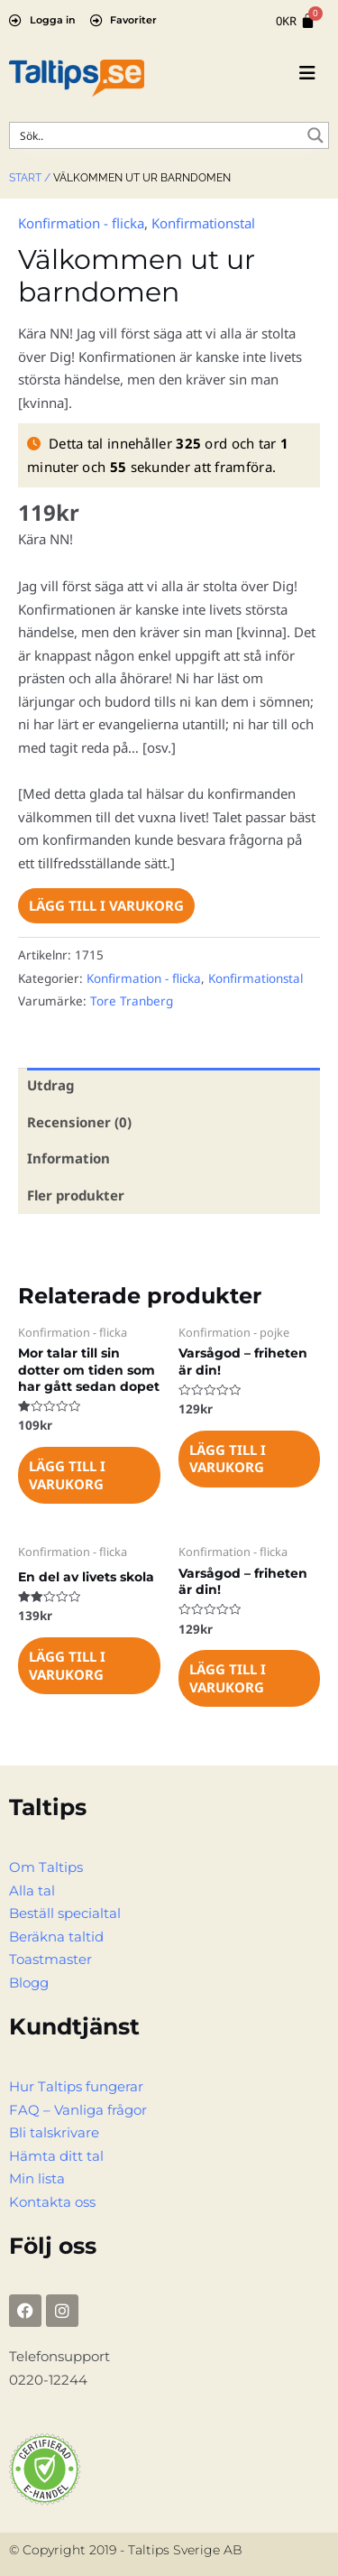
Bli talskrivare (54, 2132)
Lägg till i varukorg (106, 905)
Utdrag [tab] (50, 1085)
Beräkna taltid (56, 1936)
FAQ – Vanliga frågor (78, 2109)
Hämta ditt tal (56, 2155)
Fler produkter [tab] (75, 1195)
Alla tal (32, 1890)
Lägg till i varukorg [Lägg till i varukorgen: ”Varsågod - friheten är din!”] (227, 1459)
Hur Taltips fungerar (76, 2086)
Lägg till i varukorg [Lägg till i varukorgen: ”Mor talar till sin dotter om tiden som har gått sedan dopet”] (67, 1475)
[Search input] (157, 135)
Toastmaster (50, 1959)
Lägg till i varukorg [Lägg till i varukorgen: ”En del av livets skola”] (67, 1665)
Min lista (37, 2178)
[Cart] (295, 21)
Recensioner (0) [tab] (79, 1122)
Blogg (29, 1982)
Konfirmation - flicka (81, 223)
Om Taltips (46, 1867)
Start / (29, 177)
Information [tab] (68, 1158)
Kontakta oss (52, 2201)
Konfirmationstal (203, 223)
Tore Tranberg (131, 1001)
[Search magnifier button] (315, 135)
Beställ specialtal (65, 1913)
